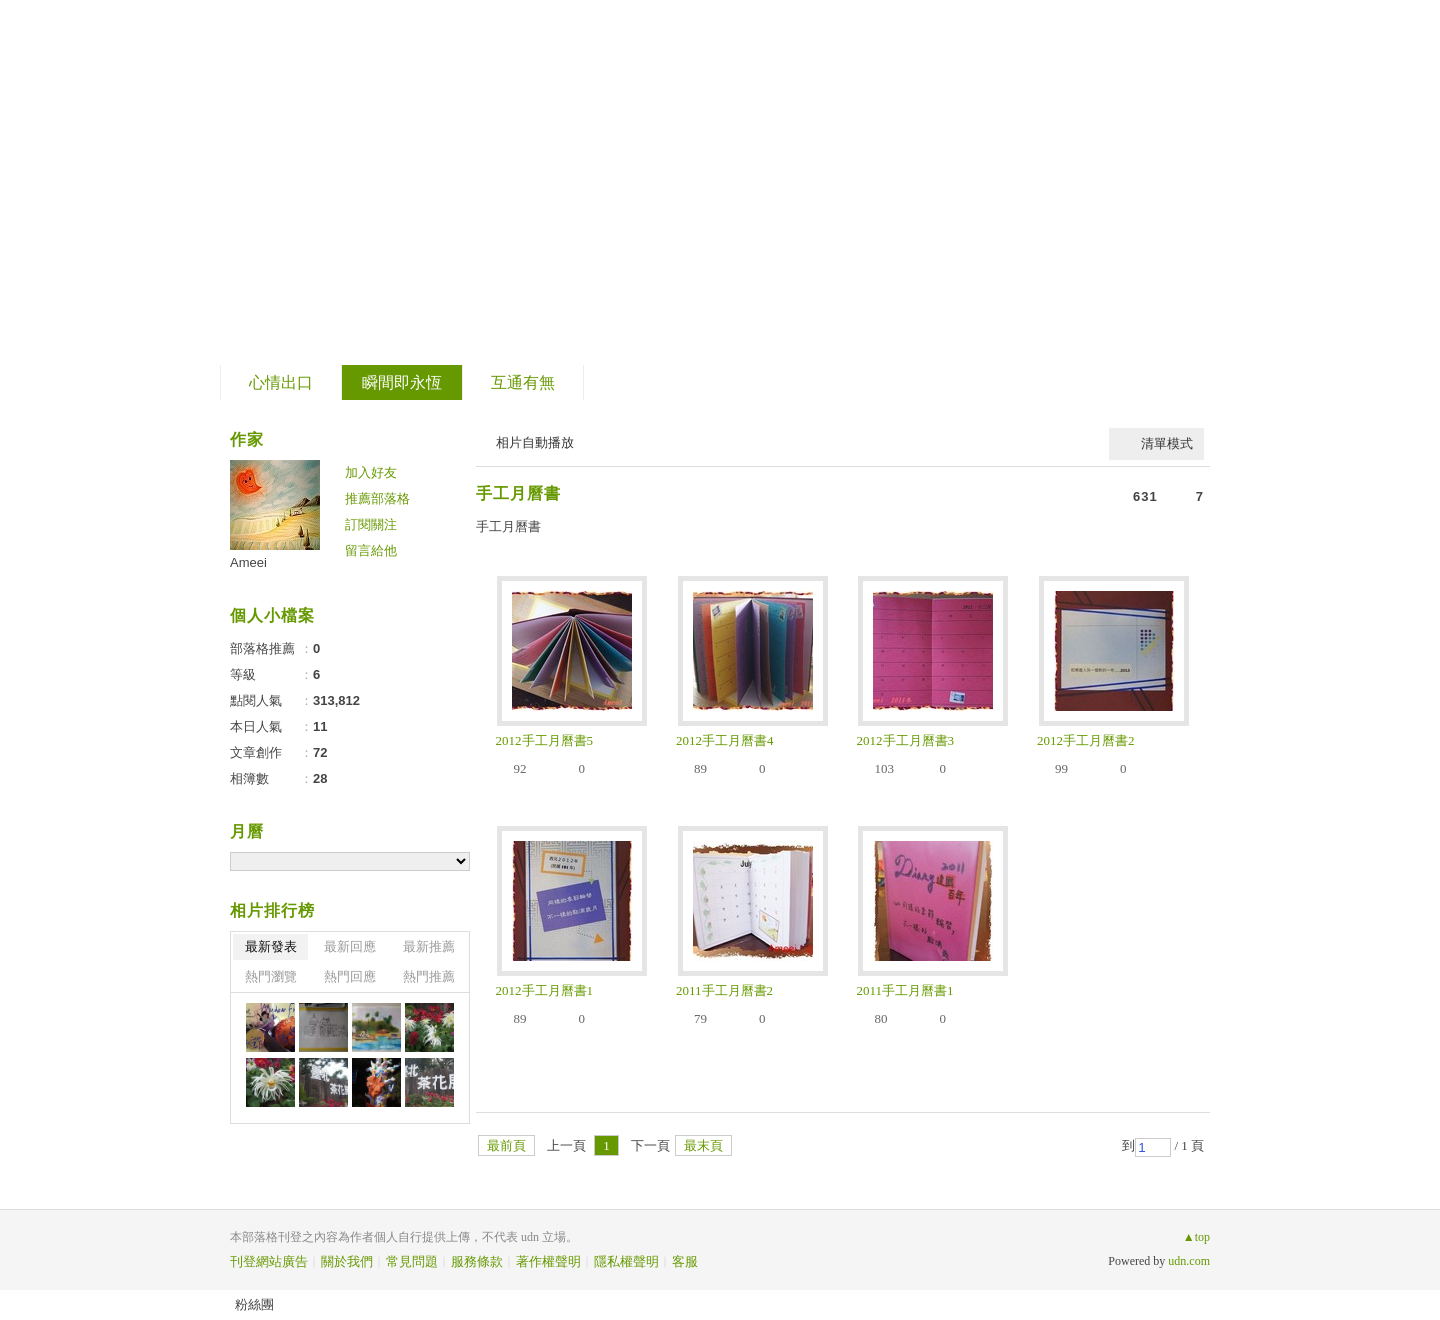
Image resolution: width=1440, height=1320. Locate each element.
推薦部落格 (377, 498)
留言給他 (371, 550)
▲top (1196, 1237)
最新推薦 (429, 946)
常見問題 (412, 1261)
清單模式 (1167, 443)
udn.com (1189, 1261)
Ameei (248, 562)
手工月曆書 (518, 493)
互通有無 (523, 382)
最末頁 (703, 1145)
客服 (685, 1261)
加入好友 (371, 472)
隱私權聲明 (626, 1261)
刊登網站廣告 (269, 1261)
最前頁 (506, 1145)
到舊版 (368, 183)
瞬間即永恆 (402, 382)
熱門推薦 (429, 976)
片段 (282, 175)
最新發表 (271, 946)
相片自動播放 (535, 442)
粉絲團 (254, 1304)
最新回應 (350, 946)
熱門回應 (350, 976)
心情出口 (281, 382)
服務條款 (477, 1261)
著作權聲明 (548, 1261)
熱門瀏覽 (271, 976)
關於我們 (347, 1261)
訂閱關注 (371, 524)
